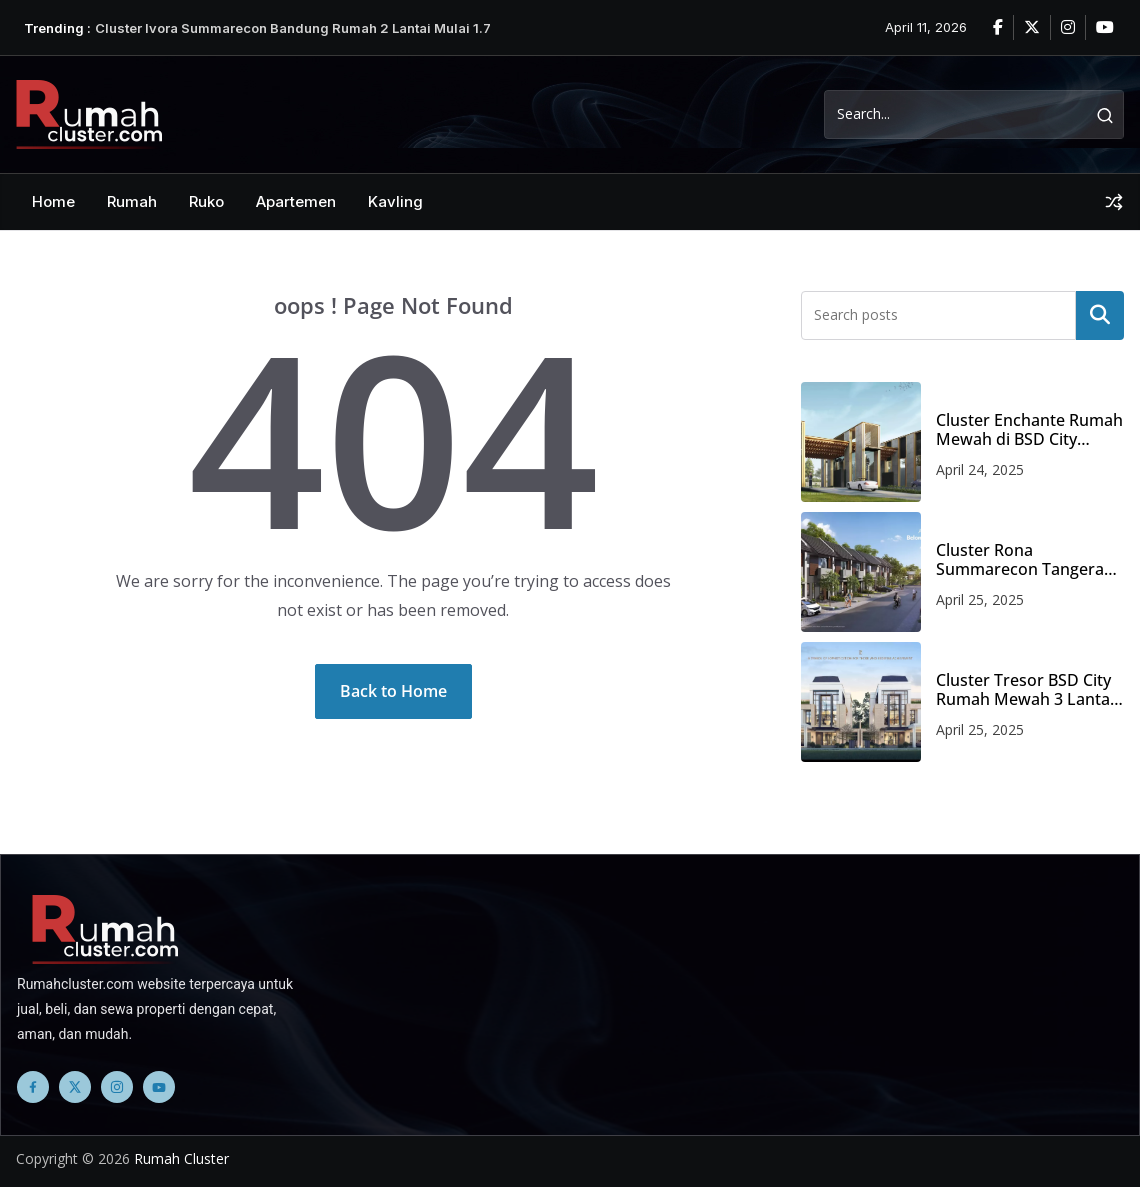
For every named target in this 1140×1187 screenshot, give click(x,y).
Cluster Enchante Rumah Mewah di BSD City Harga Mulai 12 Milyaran (1029, 430)
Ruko (206, 201)
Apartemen (296, 201)
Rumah (132, 201)
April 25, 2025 (980, 599)
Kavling (395, 201)
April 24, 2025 (980, 469)
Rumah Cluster (181, 1158)
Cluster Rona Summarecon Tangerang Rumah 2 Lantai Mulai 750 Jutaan (1029, 560)
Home (53, 201)
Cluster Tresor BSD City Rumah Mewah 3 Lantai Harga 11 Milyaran (1025, 690)
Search (1100, 315)
